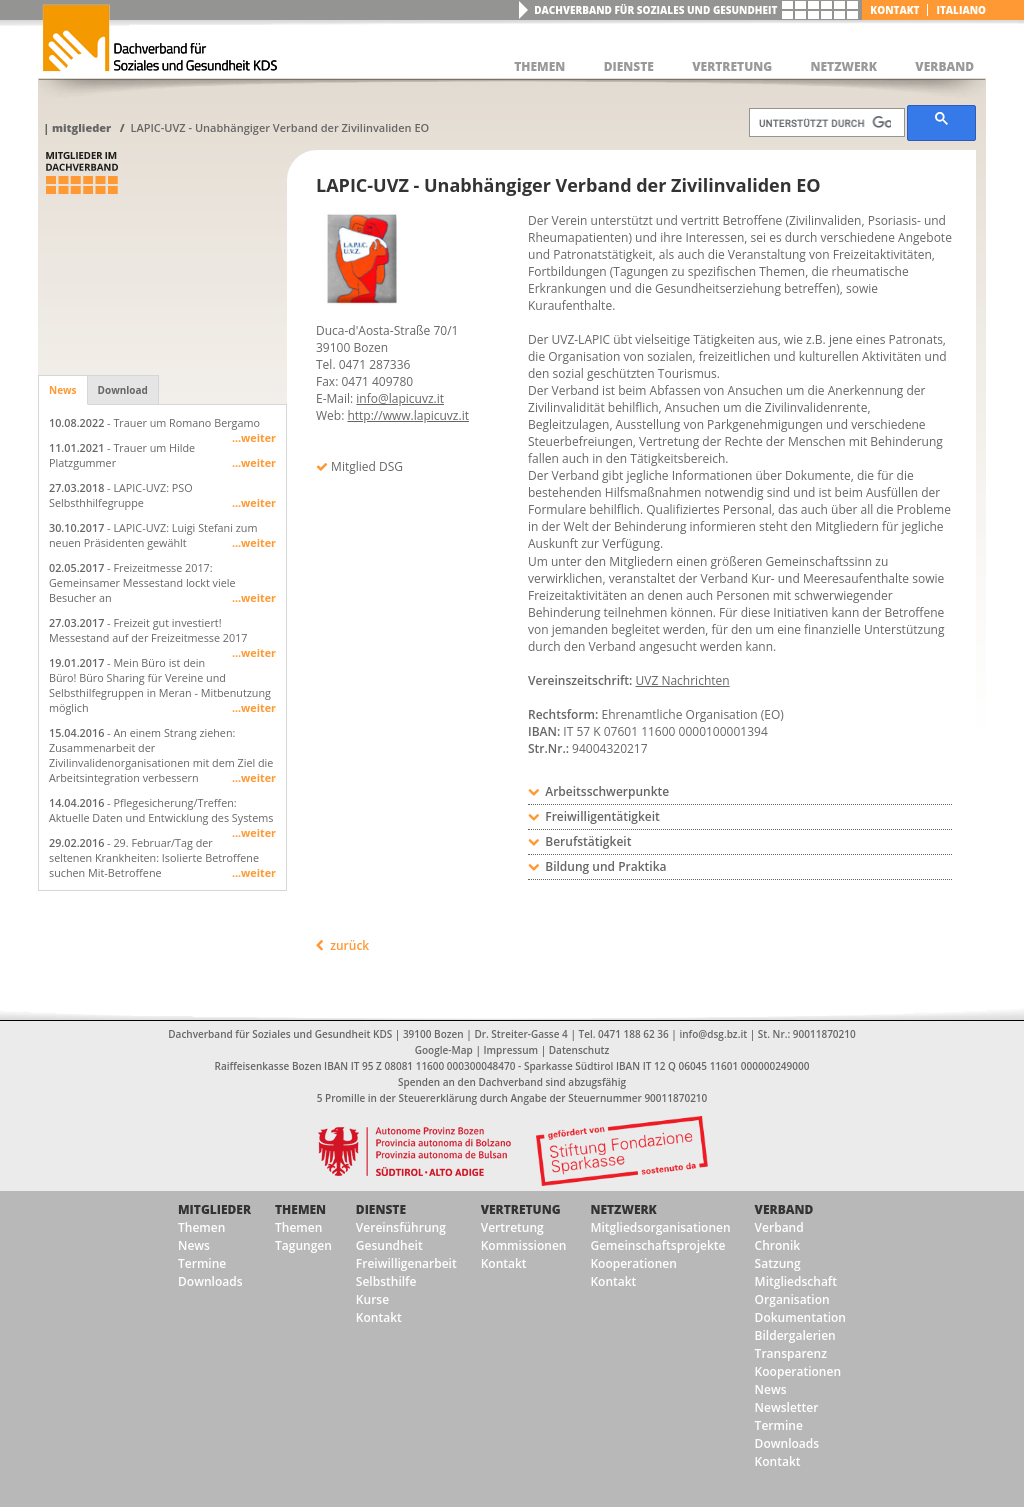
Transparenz (791, 1353)
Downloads (210, 1281)
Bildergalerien (795, 1335)
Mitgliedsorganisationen (660, 1227)
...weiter (254, 437)
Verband (784, 1209)
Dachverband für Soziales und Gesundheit (655, 10)
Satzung (778, 1263)
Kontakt (894, 10)
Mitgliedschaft (796, 1281)
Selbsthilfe (386, 1281)
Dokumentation (800, 1317)
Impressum (511, 1050)
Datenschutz (579, 1050)
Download (123, 390)
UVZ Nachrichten (683, 680)
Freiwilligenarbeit (406, 1263)
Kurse (372, 1299)
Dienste (381, 1209)
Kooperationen (633, 1263)
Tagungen (303, 1245)
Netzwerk (623, 1209)
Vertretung (521, 1209)
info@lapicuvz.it (400, 398)
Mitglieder (81, 127)
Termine (202, 1263)
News (63, 390)
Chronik (778, 1245)
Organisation (792, 1299)
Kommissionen (524, 1245)
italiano (961, 10)
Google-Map (444, 1050)
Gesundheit (389, 1245)
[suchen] (825, 123)
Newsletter (787, 1407)
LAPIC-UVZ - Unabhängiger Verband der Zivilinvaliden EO (279, 127)
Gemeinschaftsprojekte (657, 1245)
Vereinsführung (401, 1227)
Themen (201, 1227)
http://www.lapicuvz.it (408, 415)
